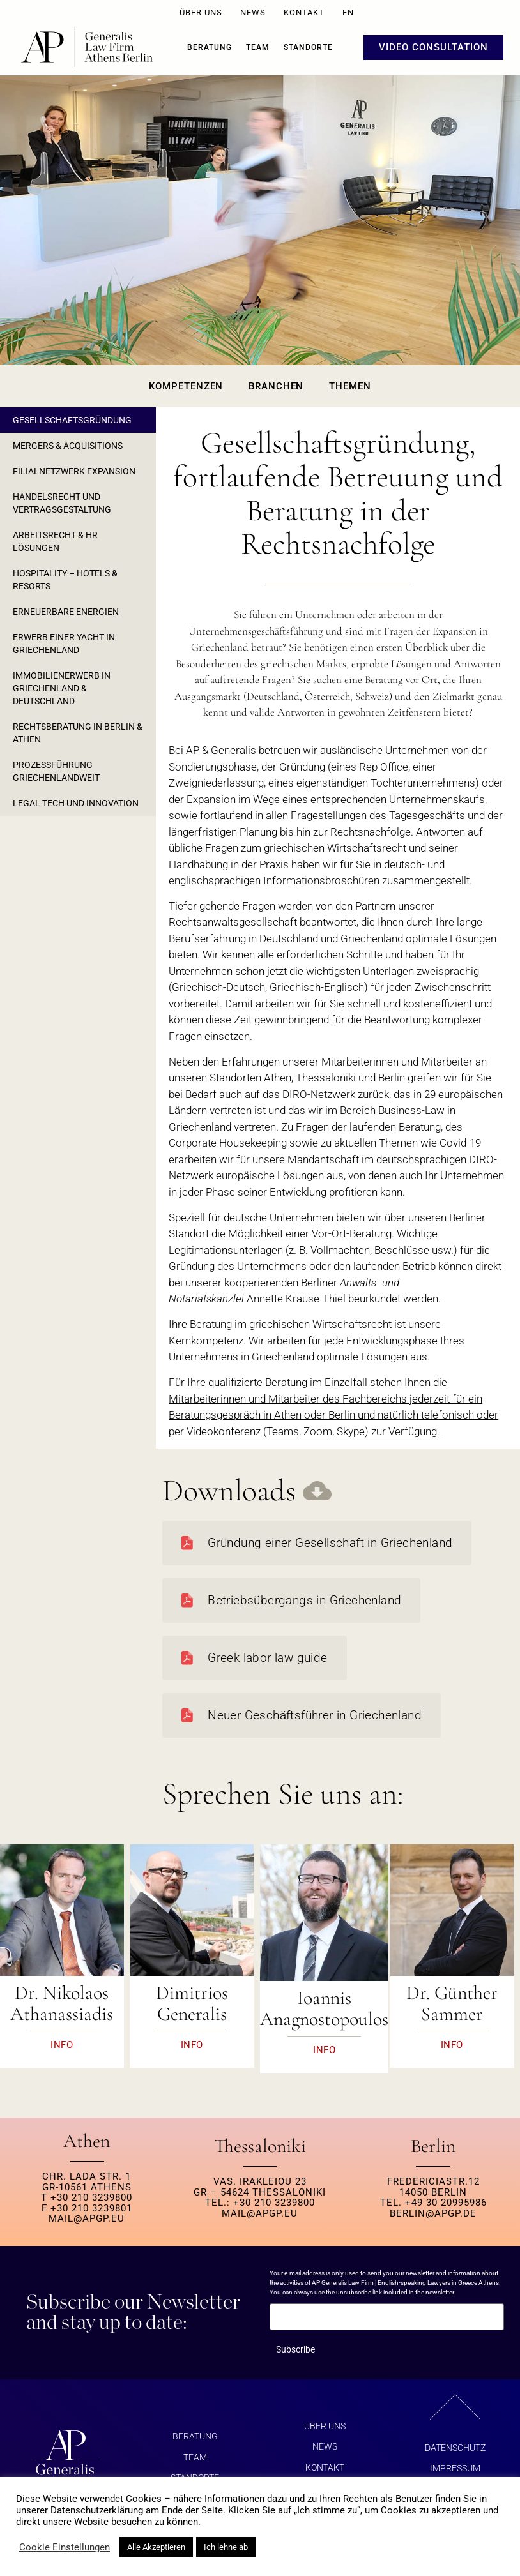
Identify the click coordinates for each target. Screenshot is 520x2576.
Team (258, 47)
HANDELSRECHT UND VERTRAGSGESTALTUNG (62, 503)
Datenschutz (455, 2448)
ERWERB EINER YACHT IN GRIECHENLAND (64, 643)
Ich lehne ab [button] (226, 2547)
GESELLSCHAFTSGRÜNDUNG (72, 420)
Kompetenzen (186, 386)
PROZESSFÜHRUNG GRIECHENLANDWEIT (56, 771)
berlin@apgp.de (433, 2213)
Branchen (276, 386)
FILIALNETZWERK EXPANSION (74, 471)
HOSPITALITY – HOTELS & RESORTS (65, 579)
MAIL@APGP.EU (87, 2218)
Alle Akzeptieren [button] (156, 2547)
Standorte (308, 47)
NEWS (253, 12)
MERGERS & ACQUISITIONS (68, 446)
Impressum (455, 2468)
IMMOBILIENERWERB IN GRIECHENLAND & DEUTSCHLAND (62, 688)
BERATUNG (209, 47)
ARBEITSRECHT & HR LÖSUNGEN (55, 541)
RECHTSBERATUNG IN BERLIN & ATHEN (77, 732)
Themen (350, 386)
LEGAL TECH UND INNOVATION (76, 803)
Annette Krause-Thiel (296, 1298)
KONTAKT (304, 12)
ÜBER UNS (201, 12)
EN (348, 12)
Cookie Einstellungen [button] (64, 2547)
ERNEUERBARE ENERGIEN (66, 611)
